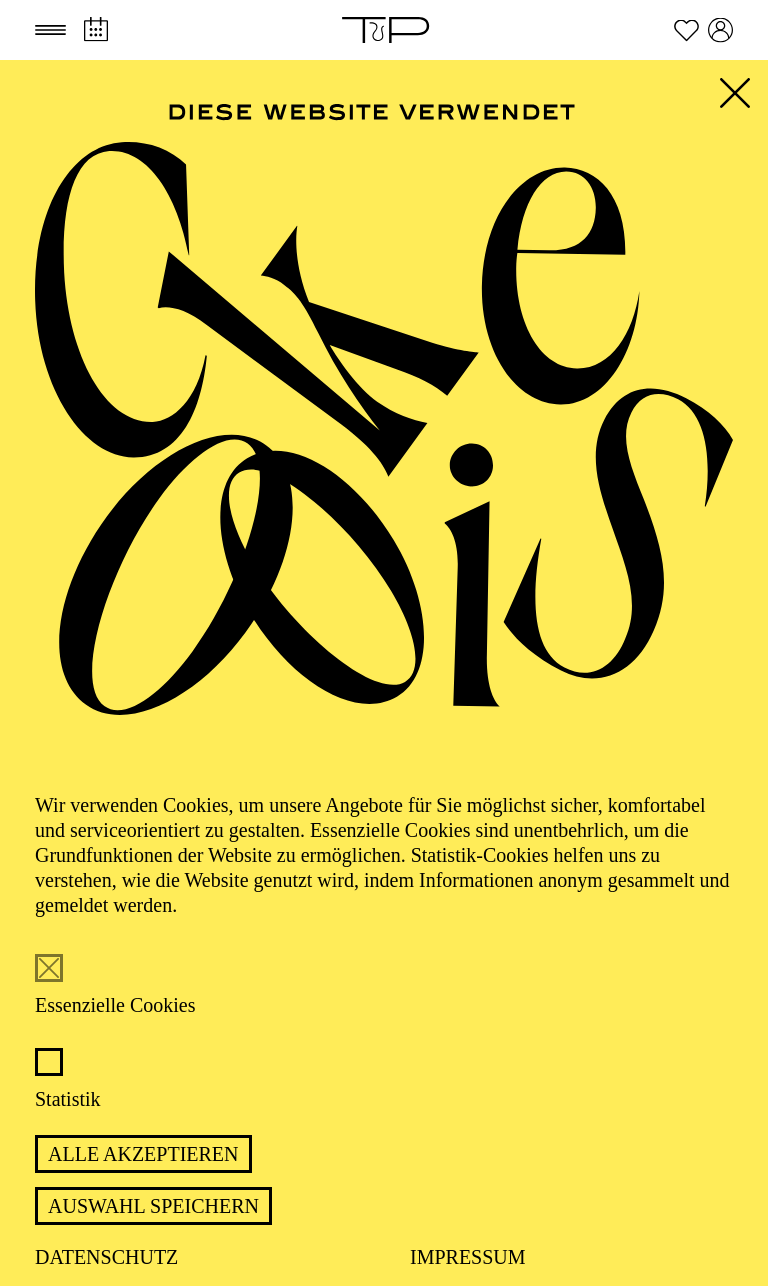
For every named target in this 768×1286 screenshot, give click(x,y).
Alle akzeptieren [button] (143, 1154)
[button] (50, 30)
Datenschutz (106, 1257)
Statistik (68, 1099)
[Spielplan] (95, 29)
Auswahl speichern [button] (153, 1206)
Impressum (468, 1257)
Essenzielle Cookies (115, 1005)
